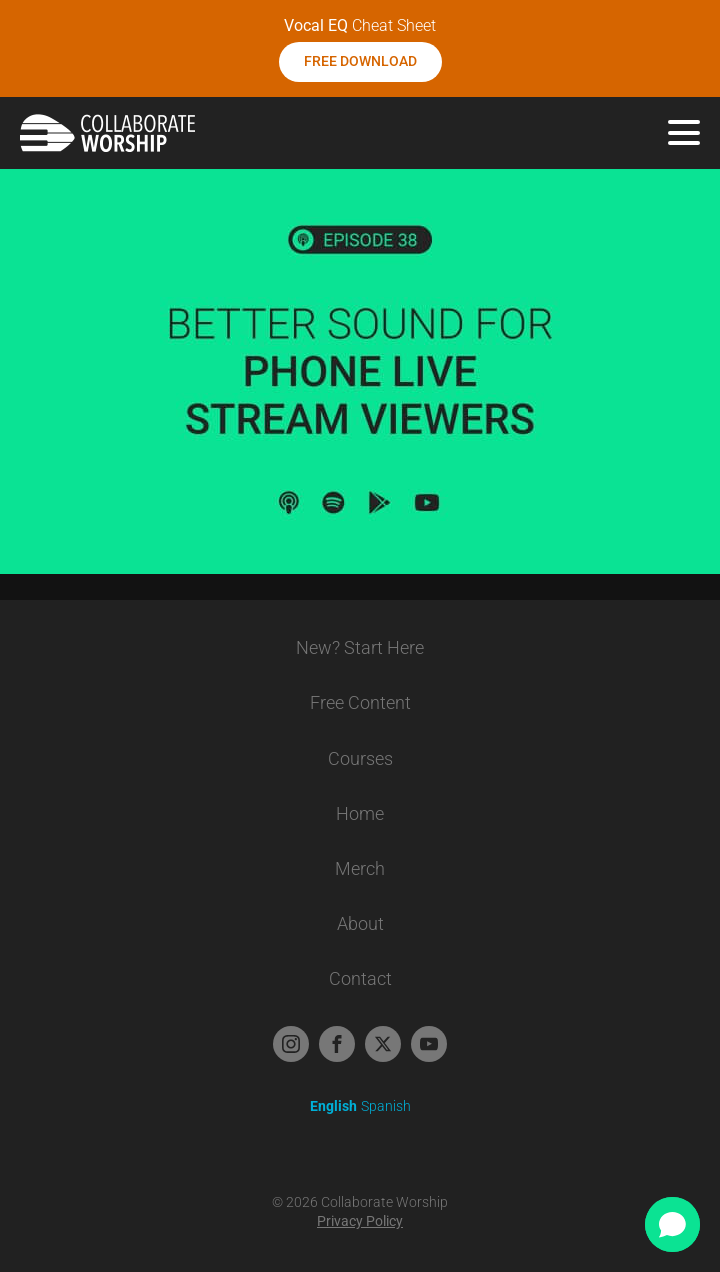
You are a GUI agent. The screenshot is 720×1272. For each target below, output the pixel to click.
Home (360, 813)
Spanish (386, 1106)
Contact (360, 978)
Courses (360, 758)
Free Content (360, 702)
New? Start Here (360, 647)
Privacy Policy (360, 1221)
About (360, 923)
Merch (360, 868)
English (333, 1106)
